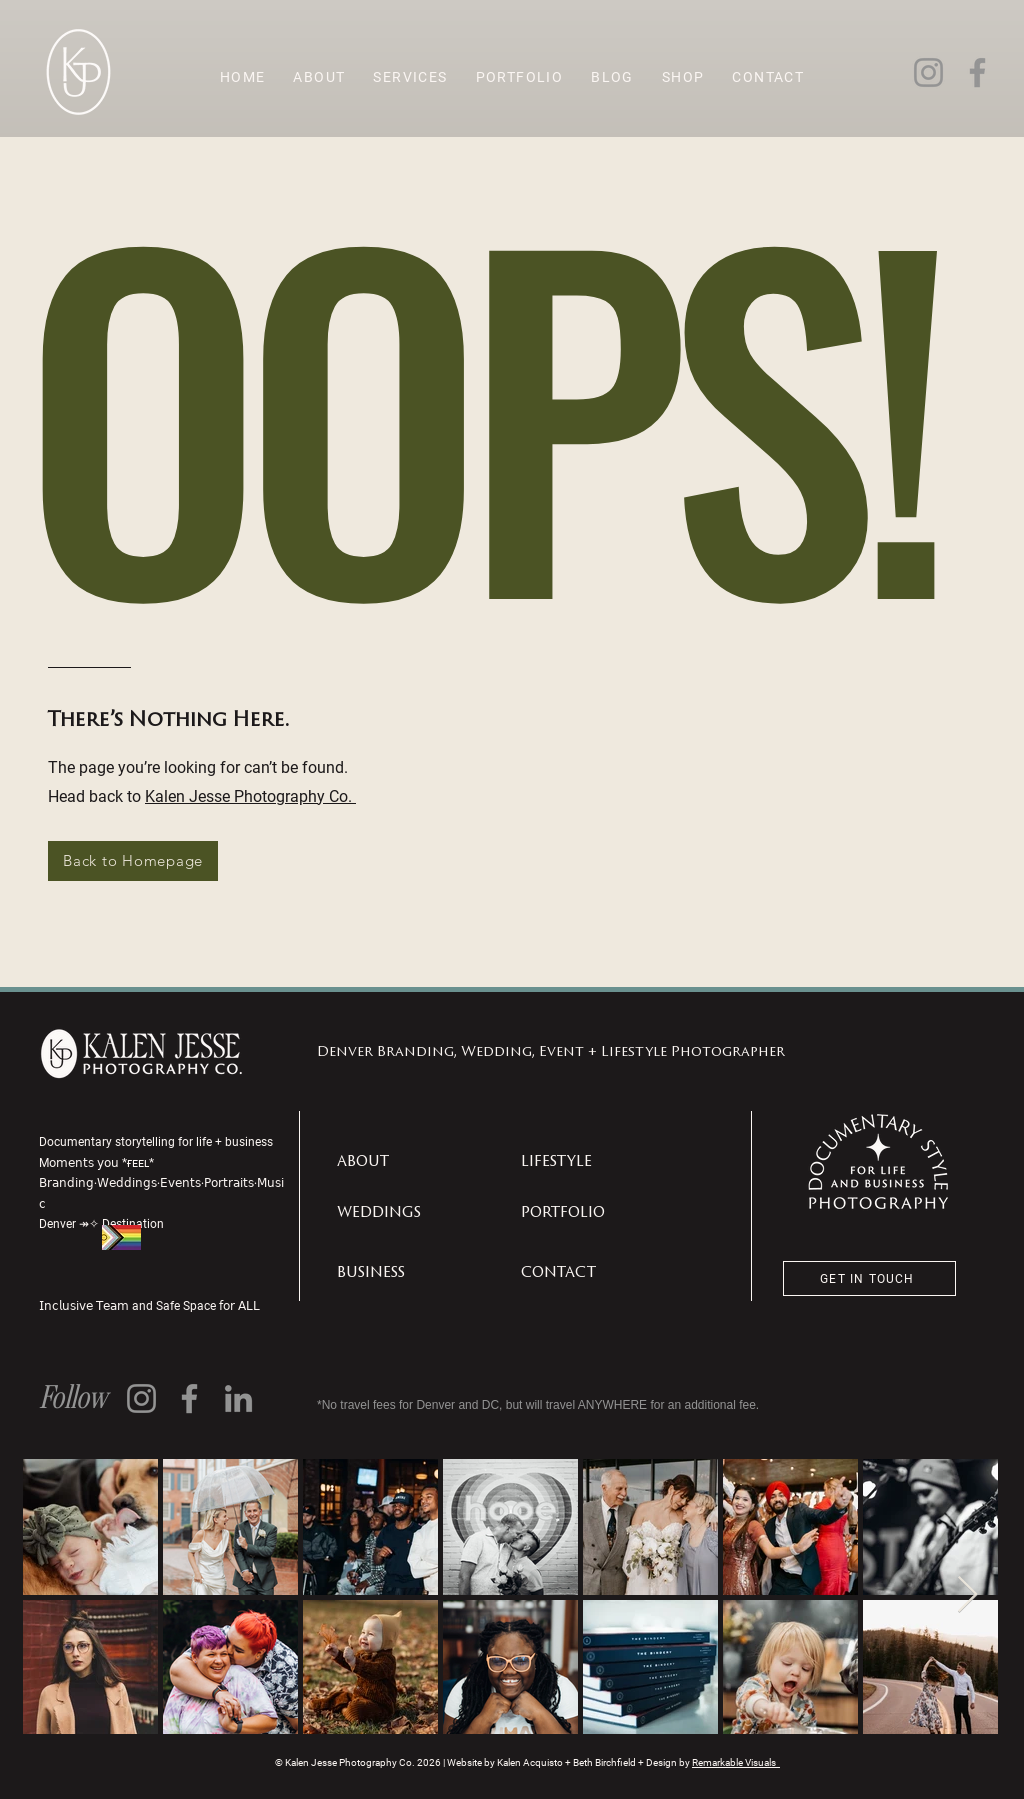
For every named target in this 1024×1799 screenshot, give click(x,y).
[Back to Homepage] (133, 861)
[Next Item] (967, 1595)
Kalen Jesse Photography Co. (250, 795)
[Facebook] (977, 72)
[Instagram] (928, 72)
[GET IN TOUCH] (869, 1278)
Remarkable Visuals (736, 1762)
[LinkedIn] (238, 1398)
